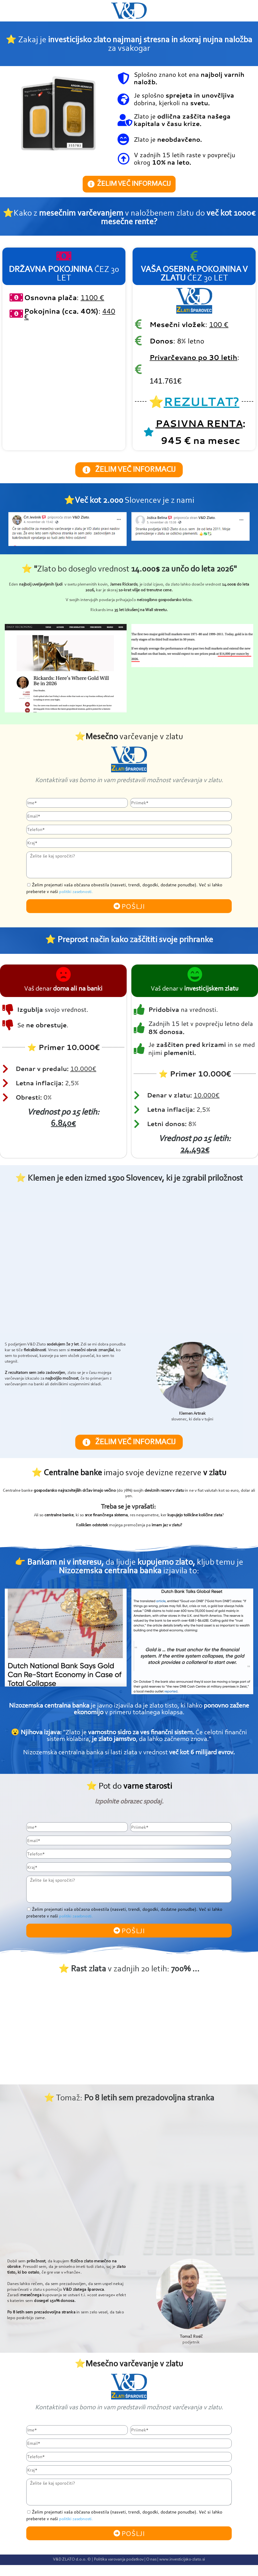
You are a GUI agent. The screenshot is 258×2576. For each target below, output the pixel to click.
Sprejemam (224, 2569)
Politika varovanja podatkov (119, 2556)
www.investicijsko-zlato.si (182, 2556)
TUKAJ (89, 2571)
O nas (151, 2556)
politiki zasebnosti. (76, 892)
